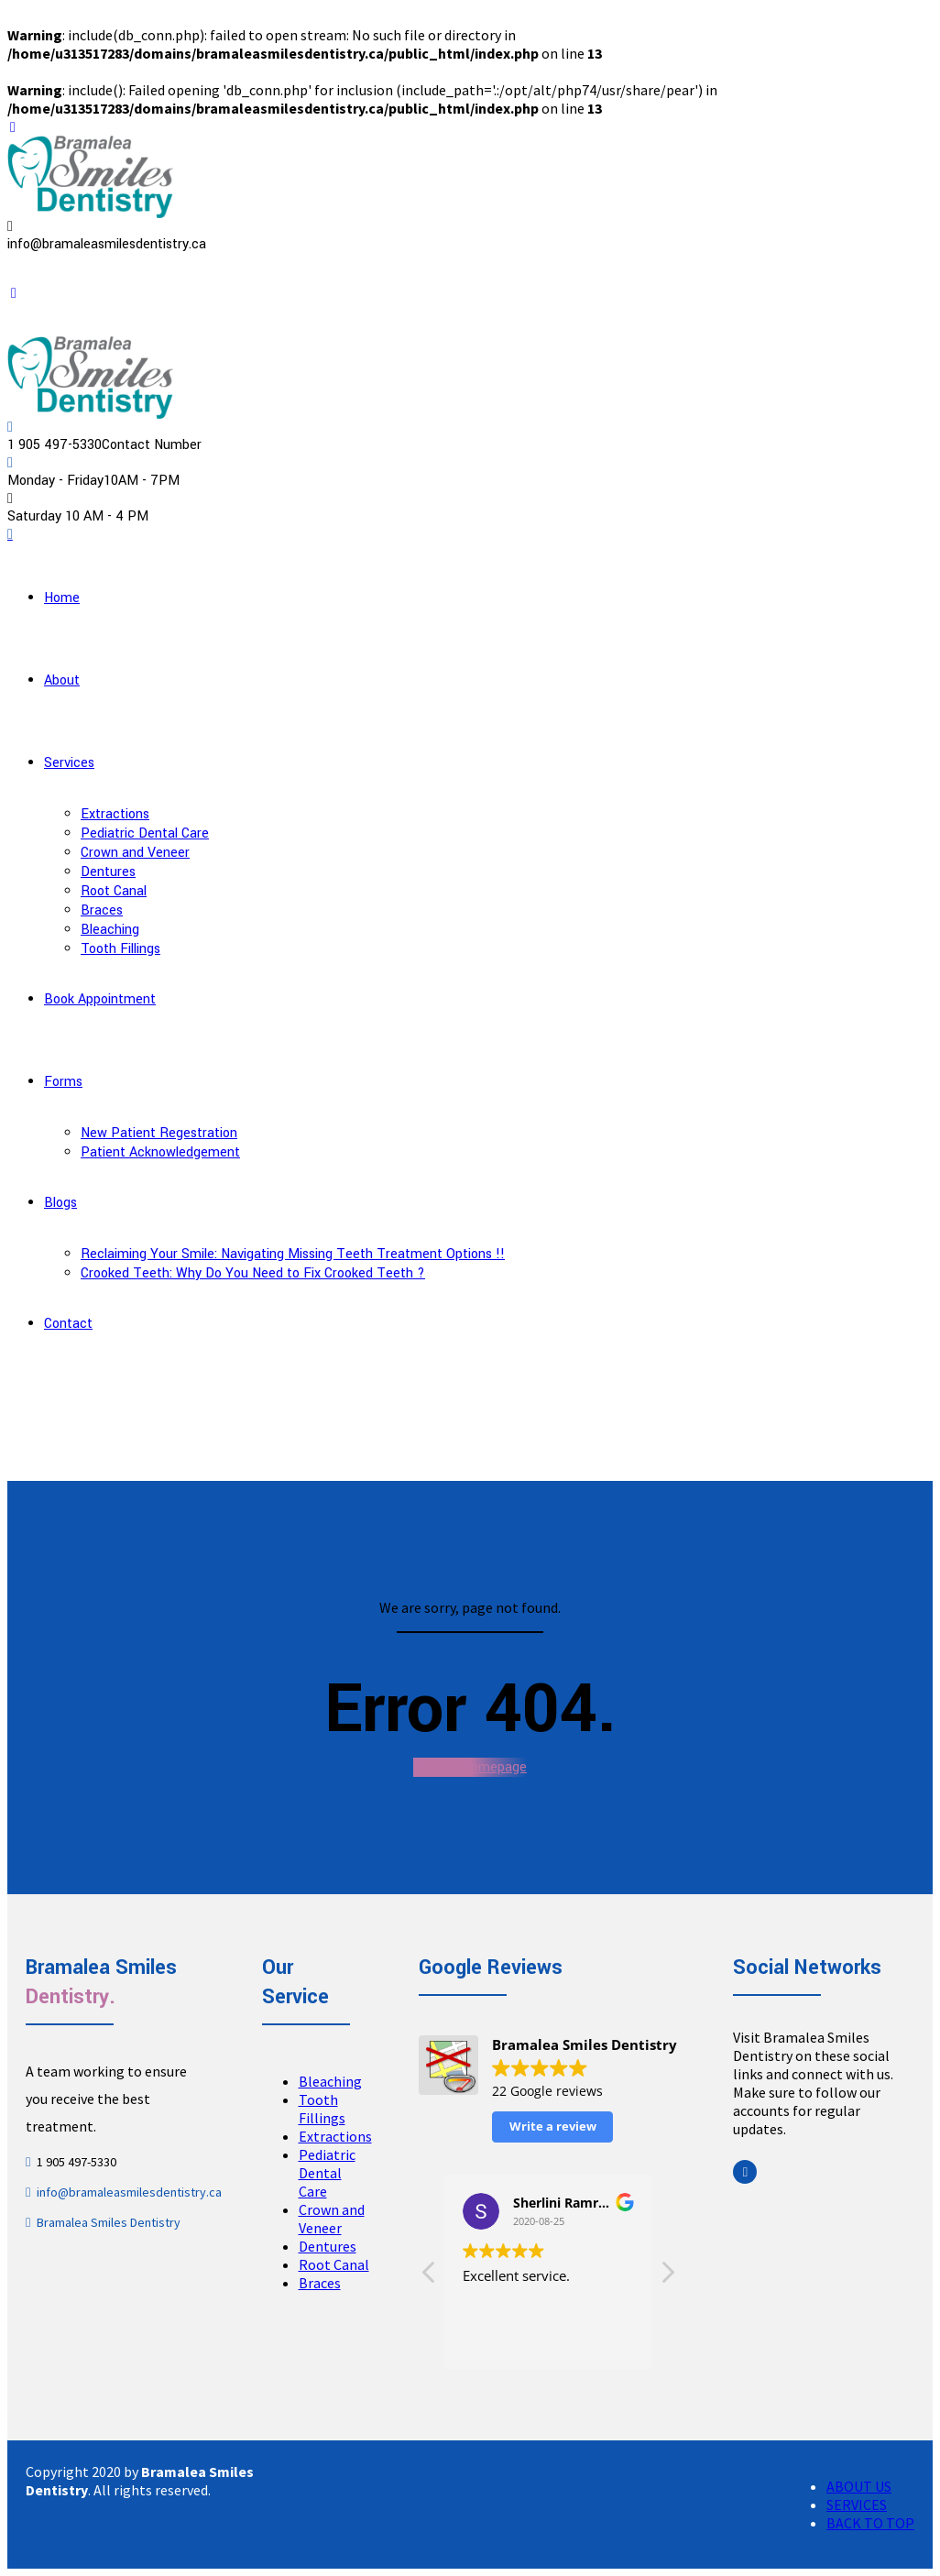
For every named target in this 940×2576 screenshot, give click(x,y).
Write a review (552, 2126)
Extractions (115, 814)
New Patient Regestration (159, 1133)
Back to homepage (470, 1767)
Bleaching (110, 929)
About (62, 680)
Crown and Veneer (135, 852)
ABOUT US (858, 2486)
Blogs (60, 1202)
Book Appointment (100, 999)
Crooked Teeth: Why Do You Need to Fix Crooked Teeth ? (253, 1273)
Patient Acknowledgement (160, 1152)
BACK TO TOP (870, 2523)
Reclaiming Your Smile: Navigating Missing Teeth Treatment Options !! (293, 1254)
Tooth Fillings (120, 949)
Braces (102, 910)
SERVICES (856, 2504)
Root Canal (114, 891)
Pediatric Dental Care (145, 833)
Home (62, 598)
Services (69, 763)
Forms (63, 1081)
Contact (68, 1323)
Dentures (108, 872)
